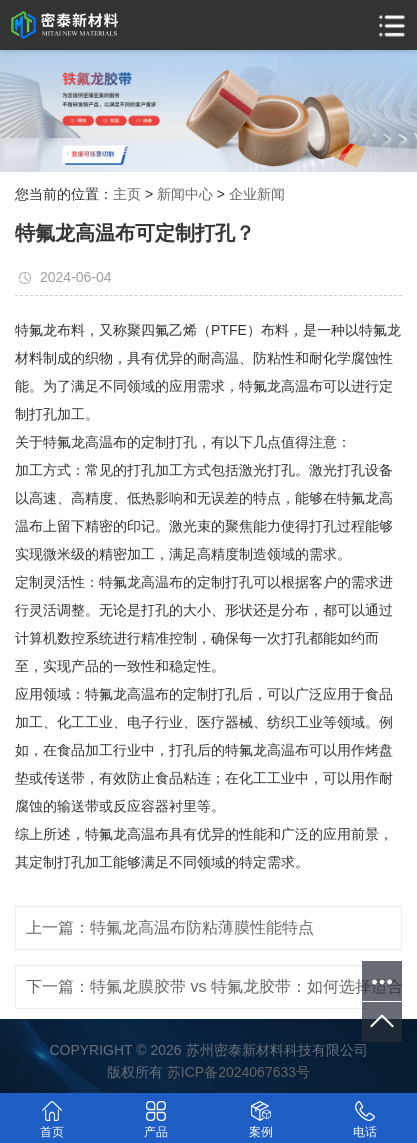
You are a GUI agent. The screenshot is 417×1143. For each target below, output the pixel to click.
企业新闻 (257, 194)
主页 (127, 194)
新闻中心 (185, 194)
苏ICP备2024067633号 (238, 1072)
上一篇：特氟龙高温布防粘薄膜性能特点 (170, 927)
